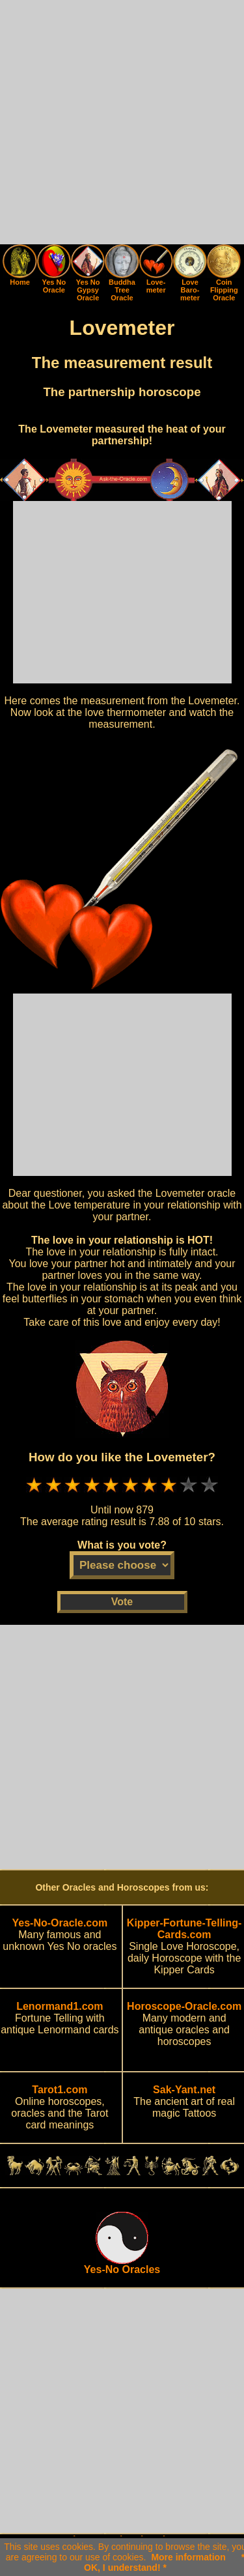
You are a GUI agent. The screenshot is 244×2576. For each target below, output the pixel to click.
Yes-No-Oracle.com (60, 1922)
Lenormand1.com (59, 2006)
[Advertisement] (122, 122)
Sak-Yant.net (184, 2089)
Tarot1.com (59, 2089)
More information (188, 2557)
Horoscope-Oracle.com (184, 2006)
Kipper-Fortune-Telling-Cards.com (184, 1928)
